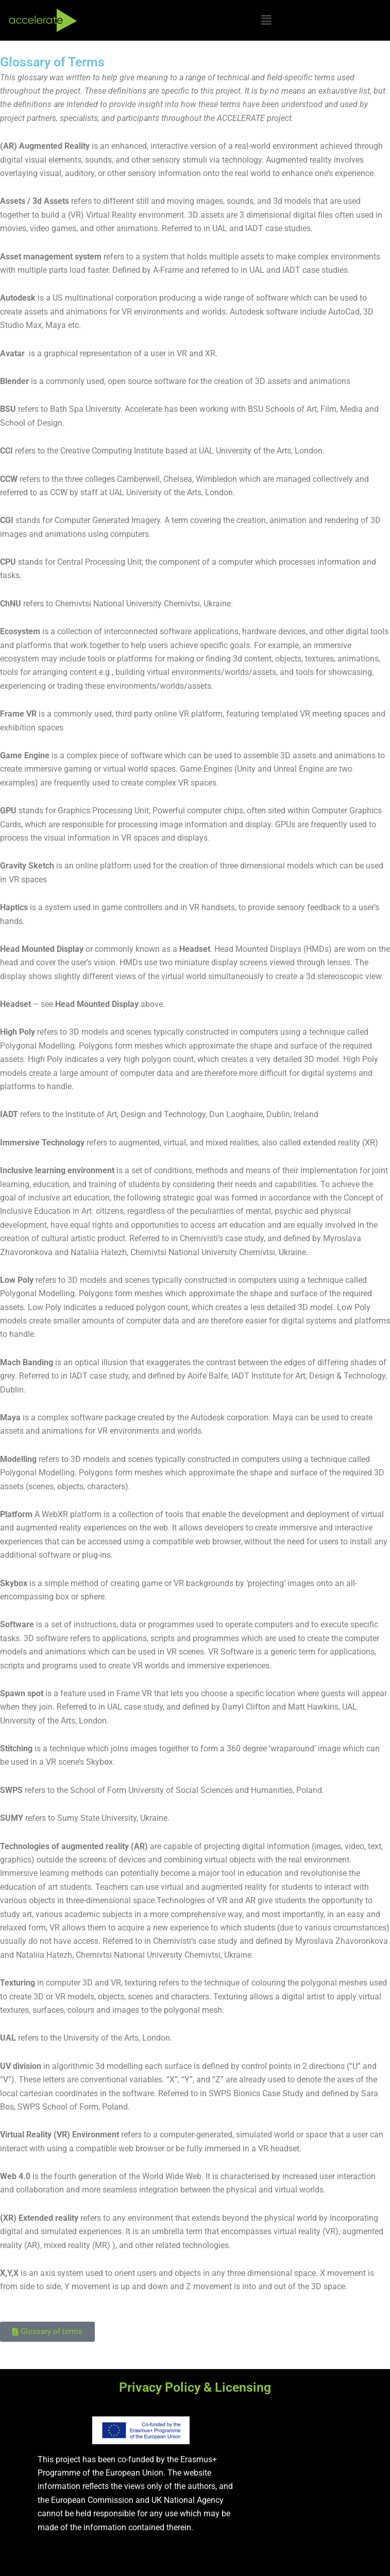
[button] (266, 20)
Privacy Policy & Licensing (195, 2387)
